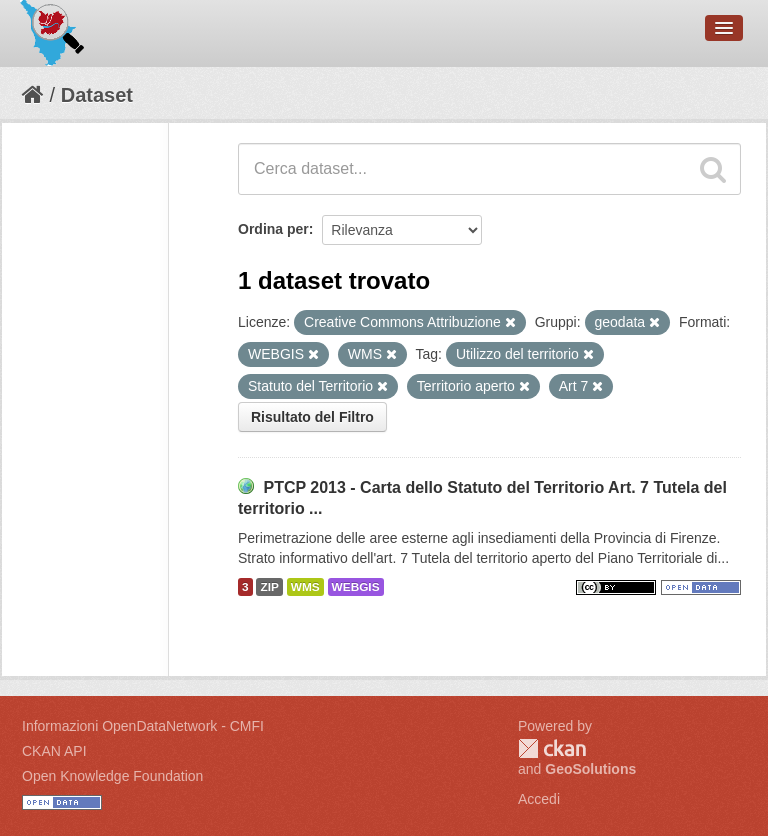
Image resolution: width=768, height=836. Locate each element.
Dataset (97, 95)
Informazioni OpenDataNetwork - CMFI (143, 726)
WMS (305, 587)
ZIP (269, 587)
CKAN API (54, 751)
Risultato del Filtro (312, 417)
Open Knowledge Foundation (112, 776)
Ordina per (273, 229)
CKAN (552, 748)
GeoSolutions (590, 769)
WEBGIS (356, 587)
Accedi (539, 799)
